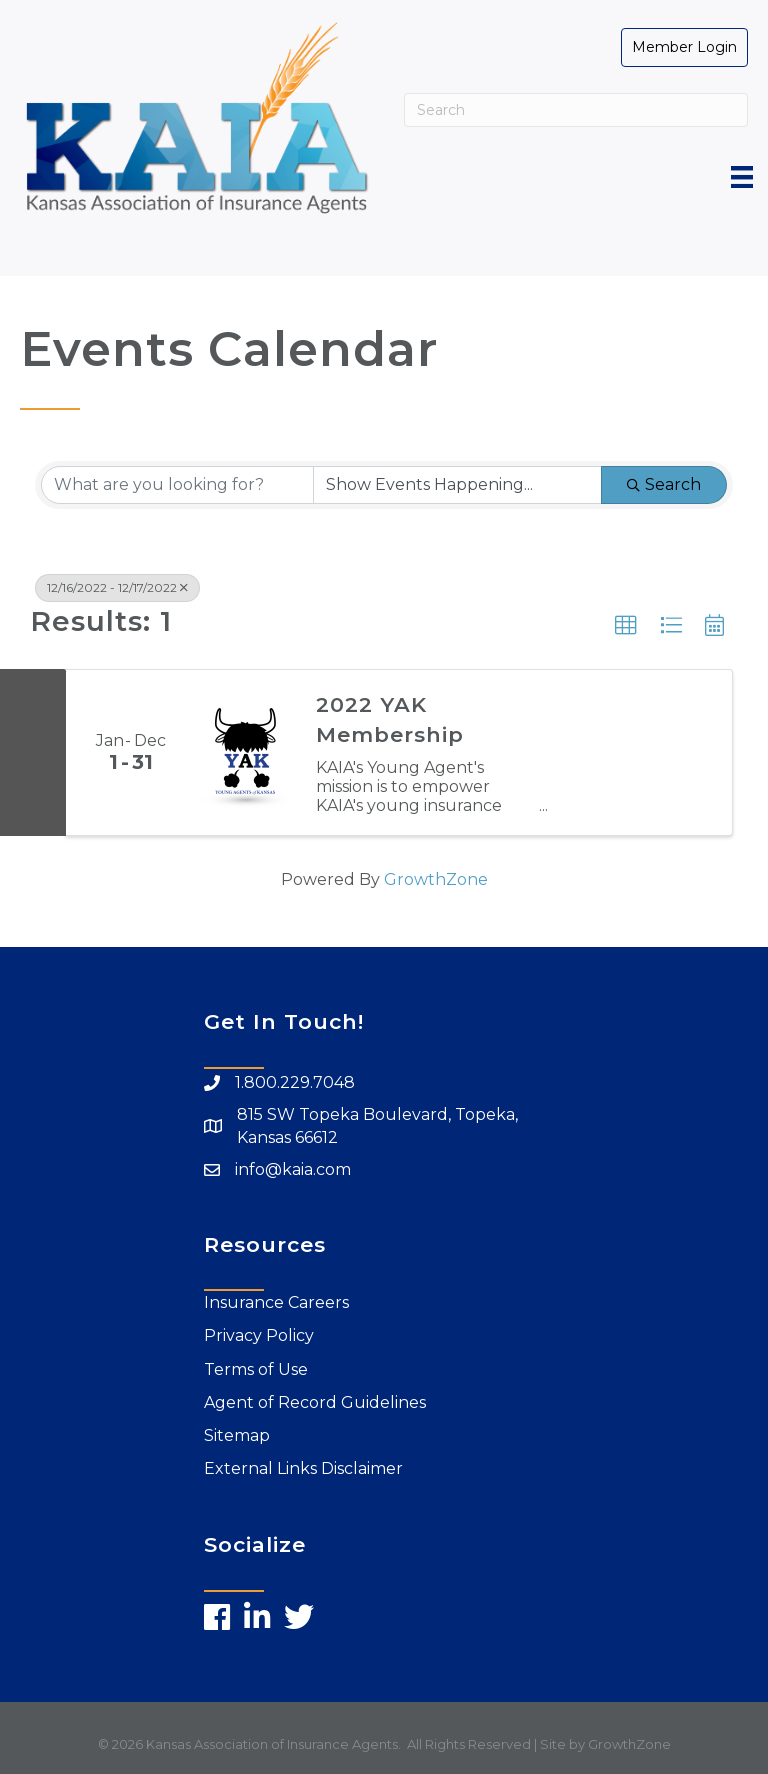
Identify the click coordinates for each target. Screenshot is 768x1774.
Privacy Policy (259, 1335)
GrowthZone (436, 879)
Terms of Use (256, 1369)
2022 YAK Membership (390, 719)
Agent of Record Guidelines (315, 1402)
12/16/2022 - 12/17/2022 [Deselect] (117, 587)
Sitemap (237, 1435)
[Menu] (742, 177)
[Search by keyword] (177, 485)
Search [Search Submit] (664, 484)
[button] (626, 626)
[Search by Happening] (457, 485)
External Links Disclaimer (303, 1468)
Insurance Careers (276, 1302)
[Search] (576, 110)
